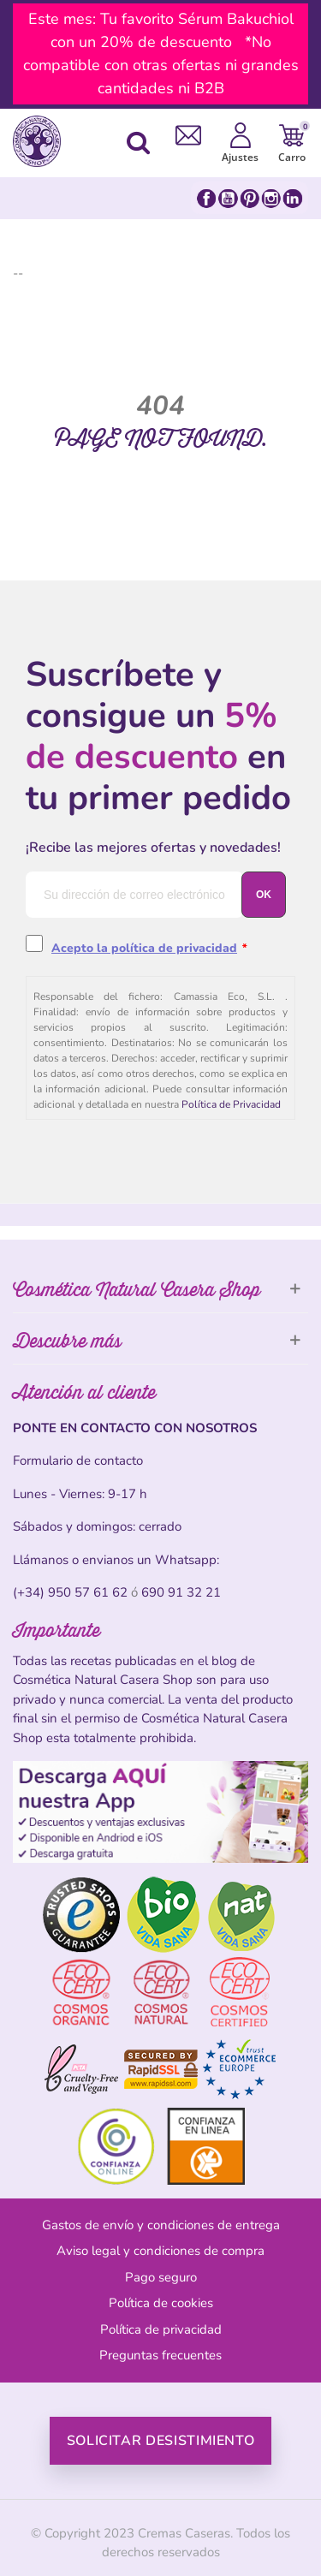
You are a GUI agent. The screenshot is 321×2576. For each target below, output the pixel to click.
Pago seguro (161, 2277)
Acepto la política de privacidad (144, 948)
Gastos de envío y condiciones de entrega (161, 2225)
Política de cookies (161, 2302)
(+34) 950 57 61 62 (70, 1592)
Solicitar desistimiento (161, 2440)
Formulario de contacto (78, 1460)
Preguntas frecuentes (160, 2355)
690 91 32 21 (181, 1592)
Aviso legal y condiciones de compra (160, 2250)
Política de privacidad (161, 2329)
